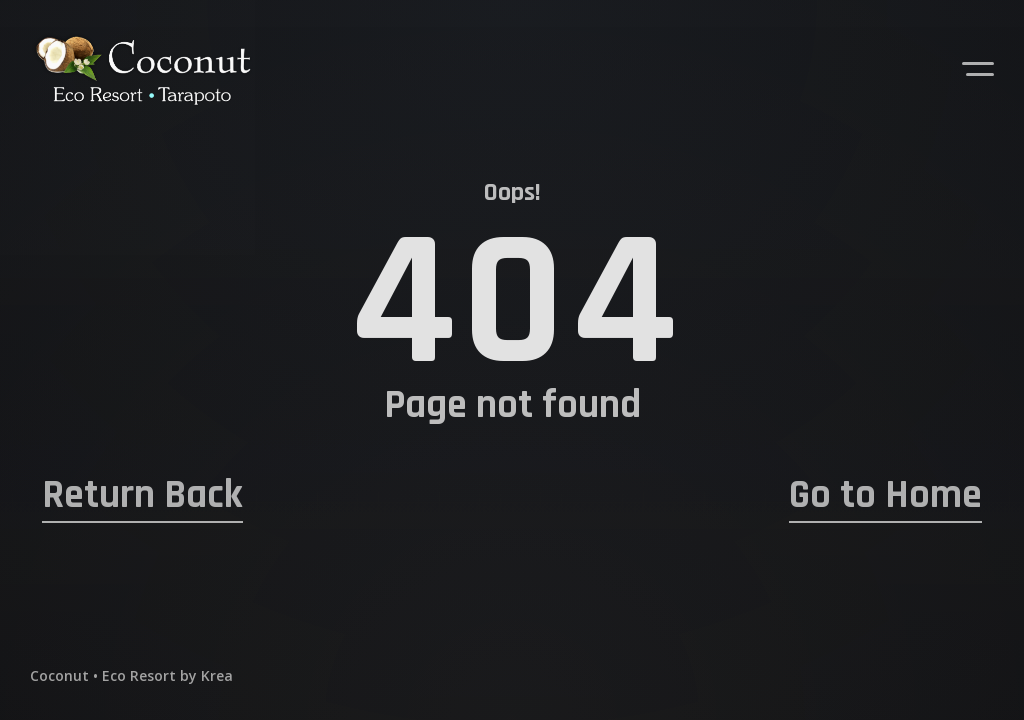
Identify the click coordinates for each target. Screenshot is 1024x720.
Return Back (142, 496)
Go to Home (885, 496)
